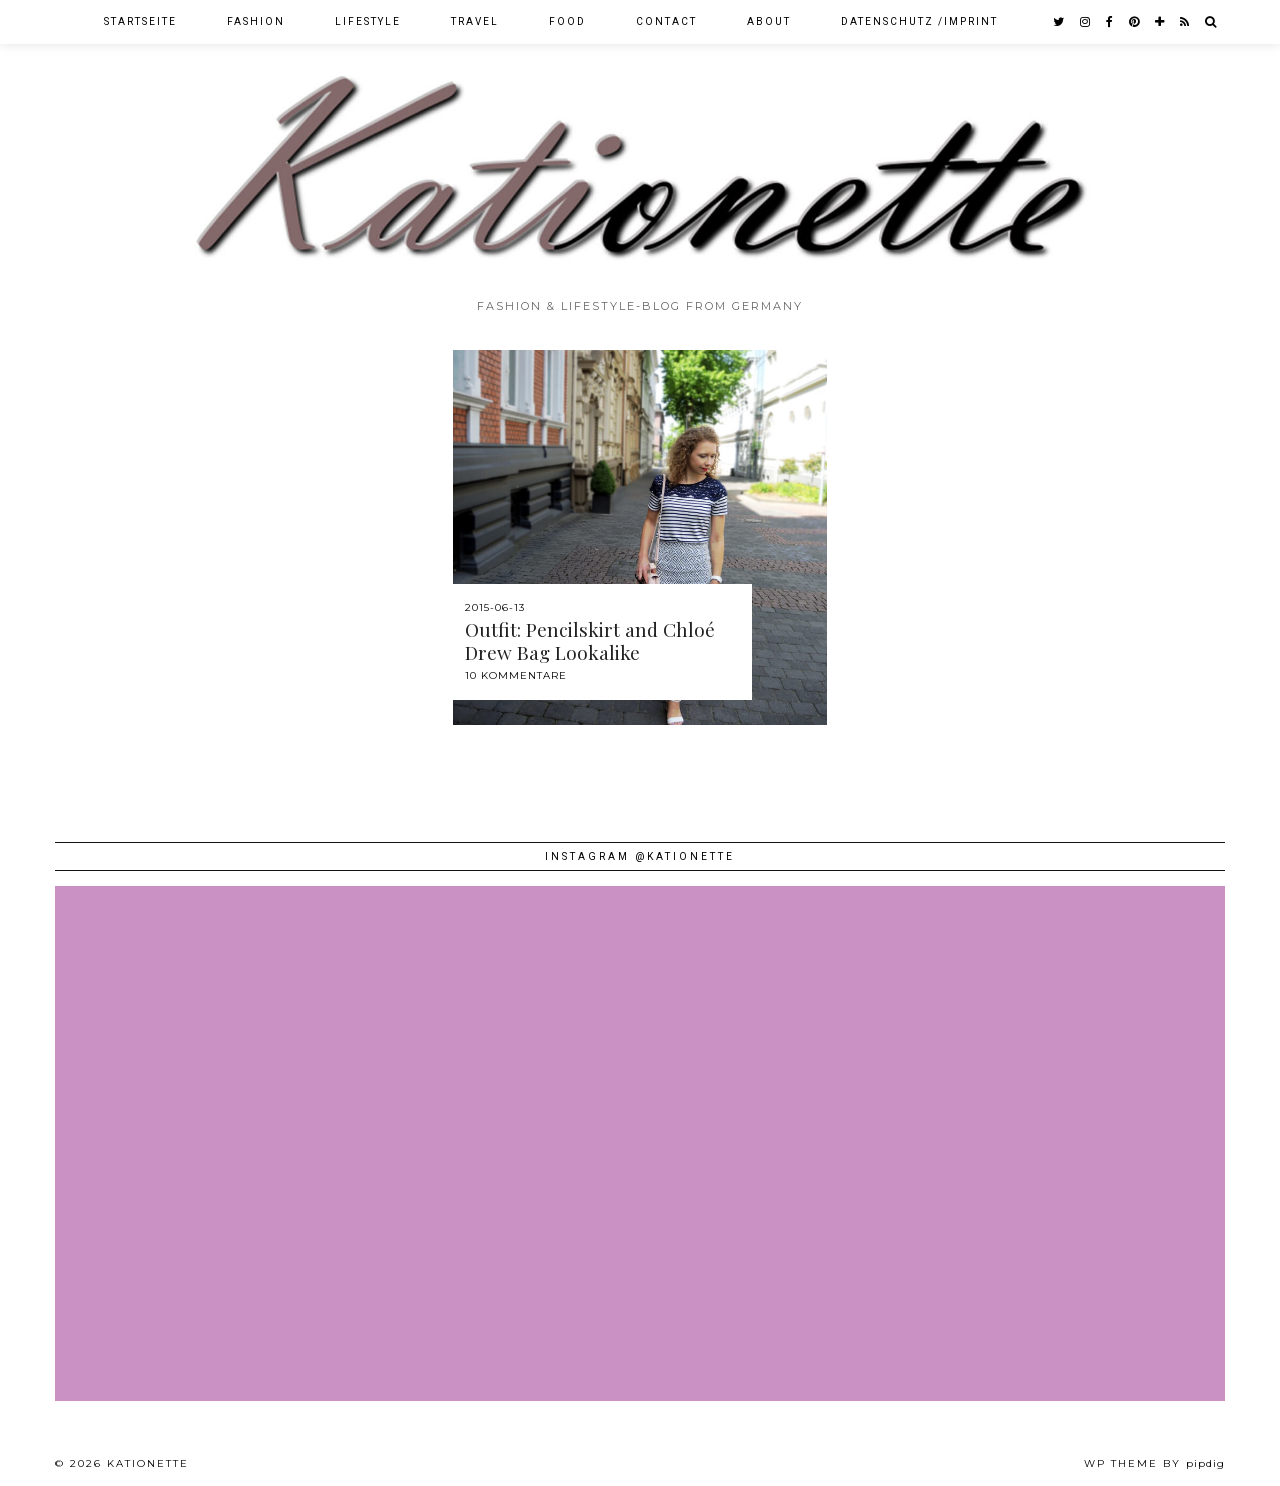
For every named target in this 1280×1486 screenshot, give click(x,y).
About (769, 21)
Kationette (148, 1463)
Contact (666, 21)
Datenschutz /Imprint (919, 21)
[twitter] (1059, 22)
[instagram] (1086, 22)
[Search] (1211, 22)
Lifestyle (368, 21)
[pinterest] (1135, 22)
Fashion (256, 21)
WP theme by (1154, 1463)
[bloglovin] (1160, 22)
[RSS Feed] (1185, 22)
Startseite (140, 21)
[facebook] (1110, 22)
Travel (475, 21)
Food (567, 21)
